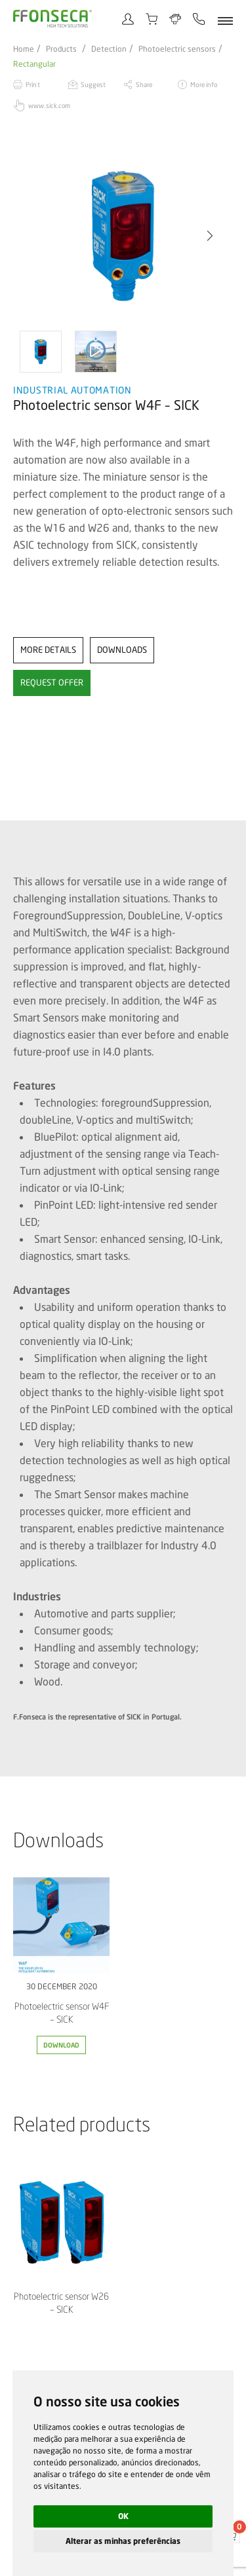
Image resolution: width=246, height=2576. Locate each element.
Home (23, 49)
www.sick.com (49, 105)
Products (61, 49)
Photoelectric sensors (177, 49)
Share (144, 84)
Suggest (93, 84)
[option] (123, 236)
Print (33, 84)
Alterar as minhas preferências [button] (123, 2541)
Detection (109, 49)
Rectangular (34, 64)
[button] (210, 236)
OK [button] (123, 2516)
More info (203, 84)
